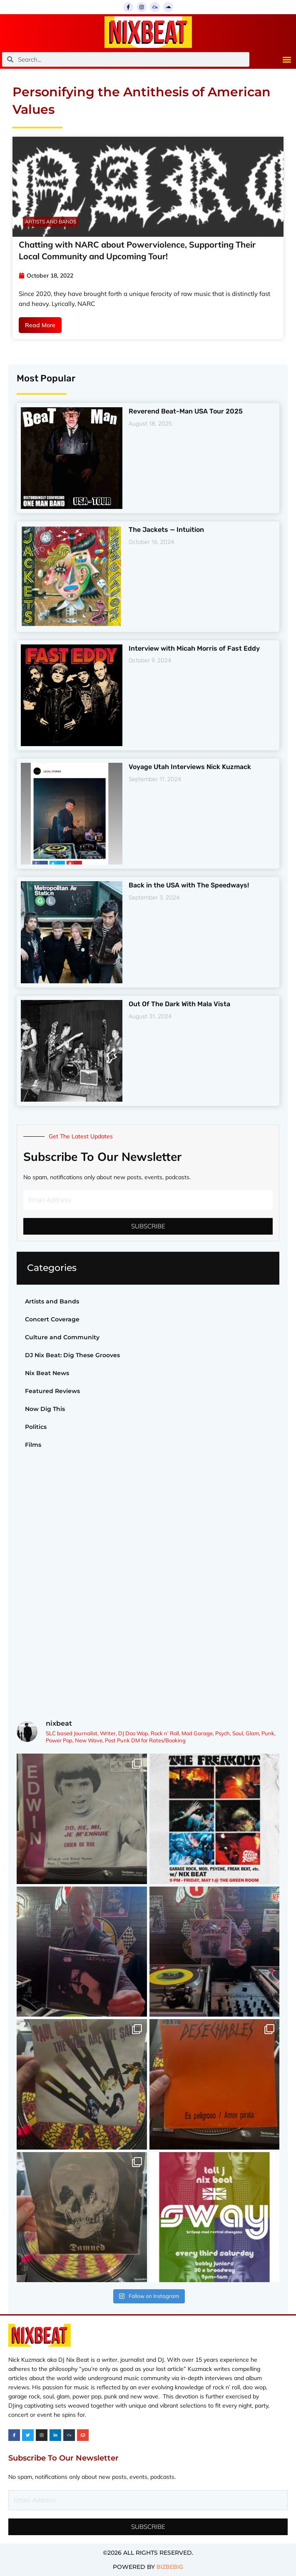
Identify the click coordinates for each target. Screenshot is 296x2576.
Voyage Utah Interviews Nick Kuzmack (190, 767)
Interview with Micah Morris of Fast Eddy (194, 648)
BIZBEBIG (170, 2567)
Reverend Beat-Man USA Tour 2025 (186, 411)
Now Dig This (45, 1409)
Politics (36, 1427)
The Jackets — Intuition (166, 530)
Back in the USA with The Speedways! (189, 885)
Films (33, 1444)
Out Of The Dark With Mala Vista (179, 1004)
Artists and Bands (52, 1301)
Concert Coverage (52, 1319)
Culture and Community (62, 1337)
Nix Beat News (47, 1373)
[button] (287, 59)
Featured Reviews (52, 1391)
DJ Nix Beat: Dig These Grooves (72, 1355)
